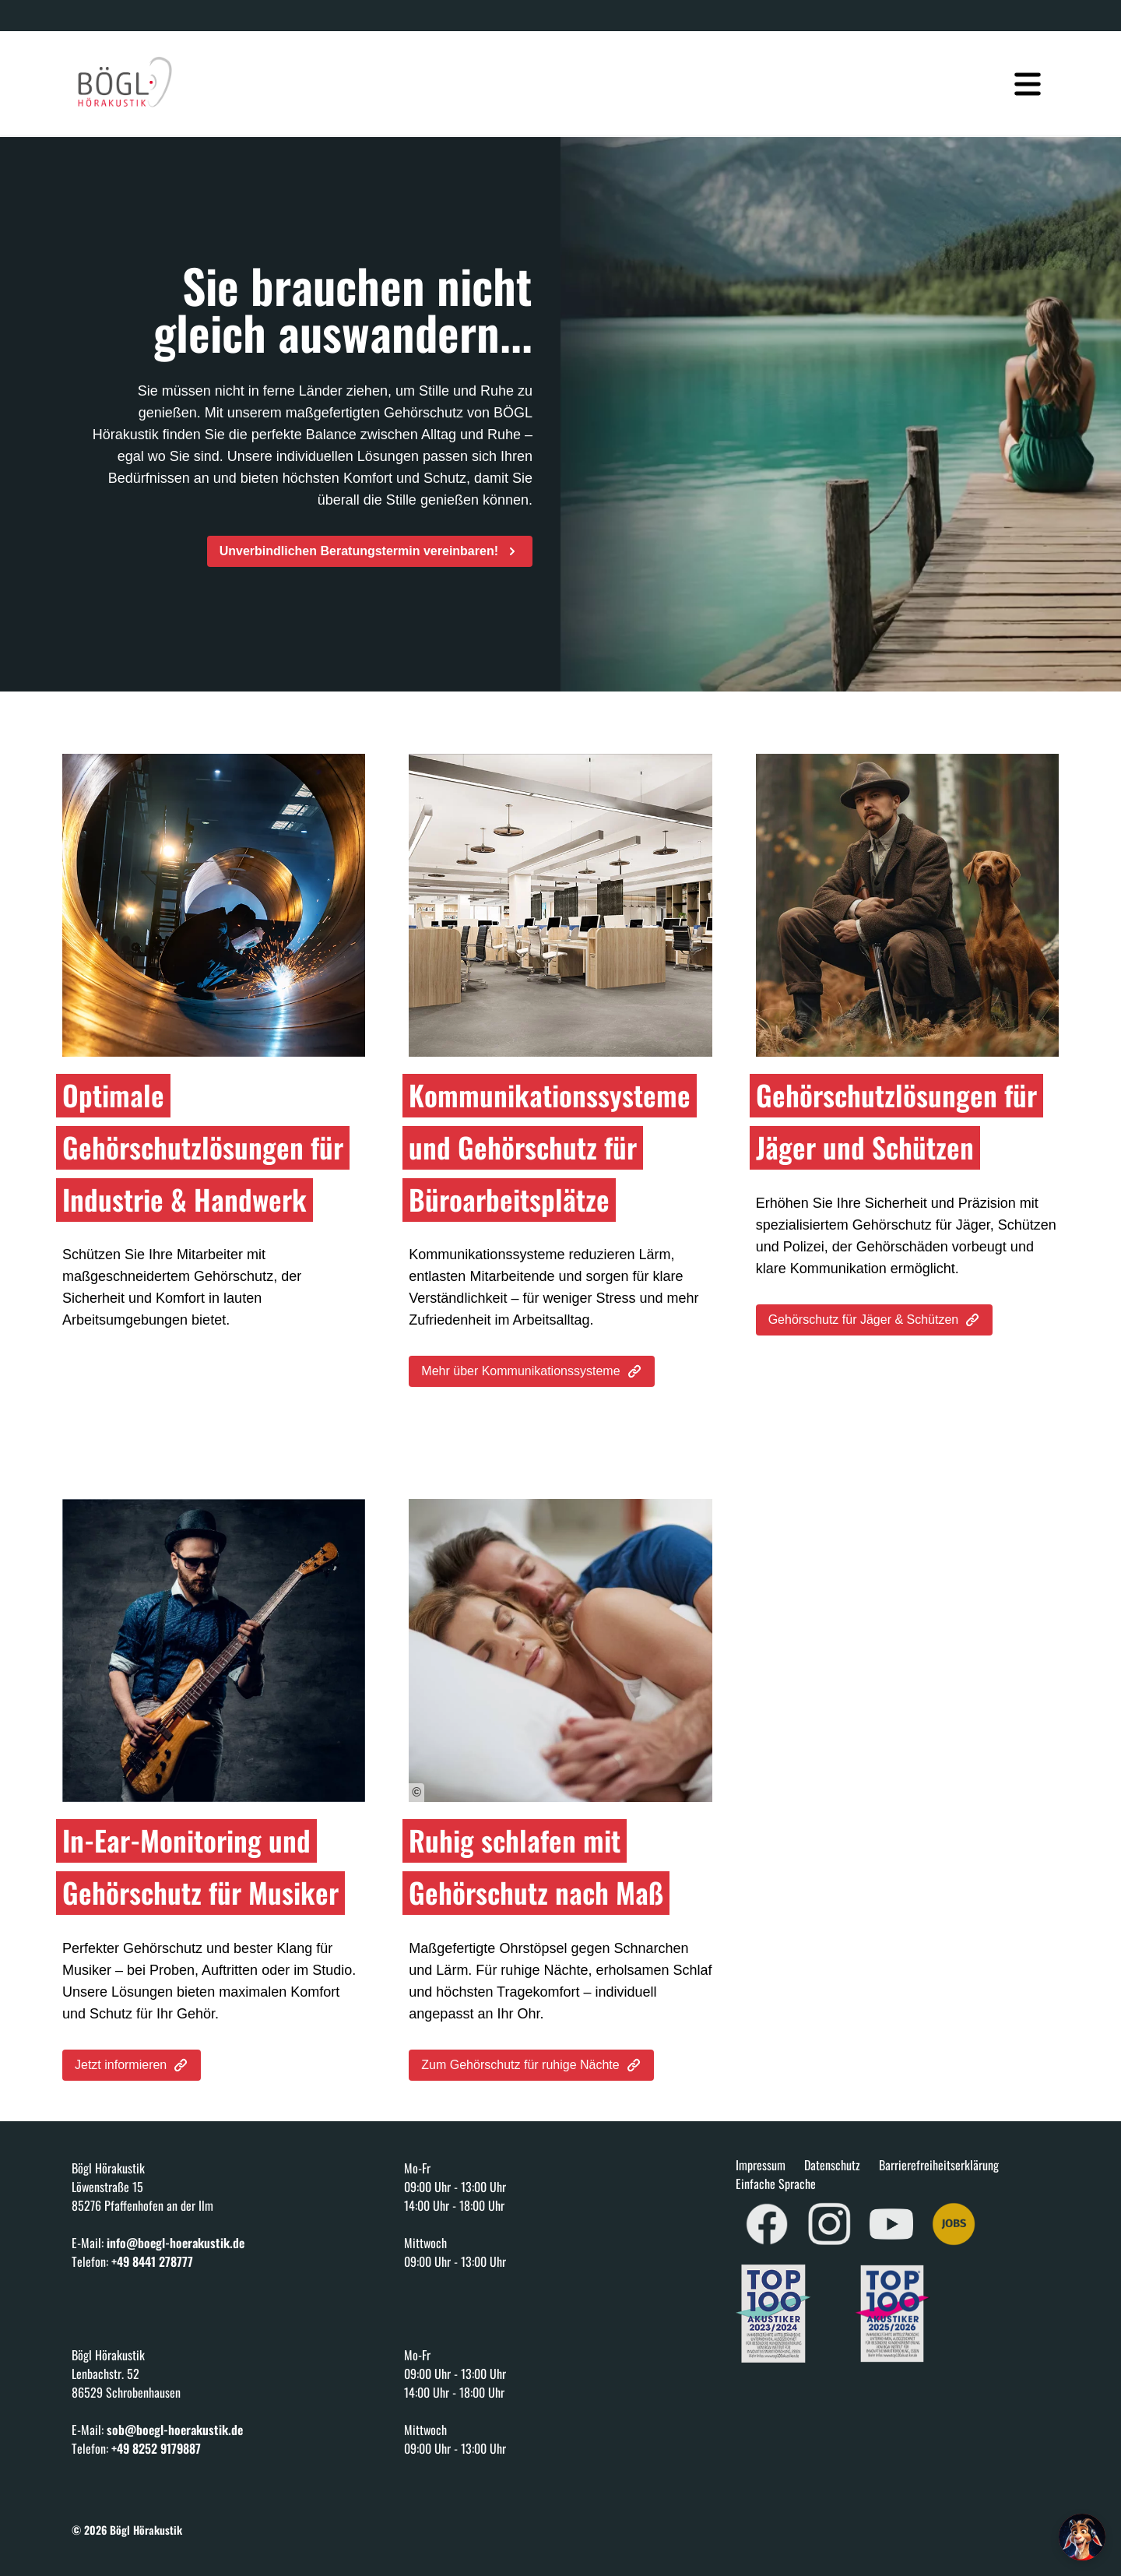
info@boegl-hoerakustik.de (175, 2242)
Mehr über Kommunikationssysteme (531, 1371)
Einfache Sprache (776, 2183)
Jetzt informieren (131, 2065)
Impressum (760, 2164)
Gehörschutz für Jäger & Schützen (874, 1320)
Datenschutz (832, 2164)
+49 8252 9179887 (156, 2448)
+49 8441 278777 (152, 2261)
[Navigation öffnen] (1027, 75)
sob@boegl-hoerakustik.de (175, 2429)
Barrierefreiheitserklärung (939, 2164)
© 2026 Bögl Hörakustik (127, 2529)
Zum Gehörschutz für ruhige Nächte (531, 2065)
